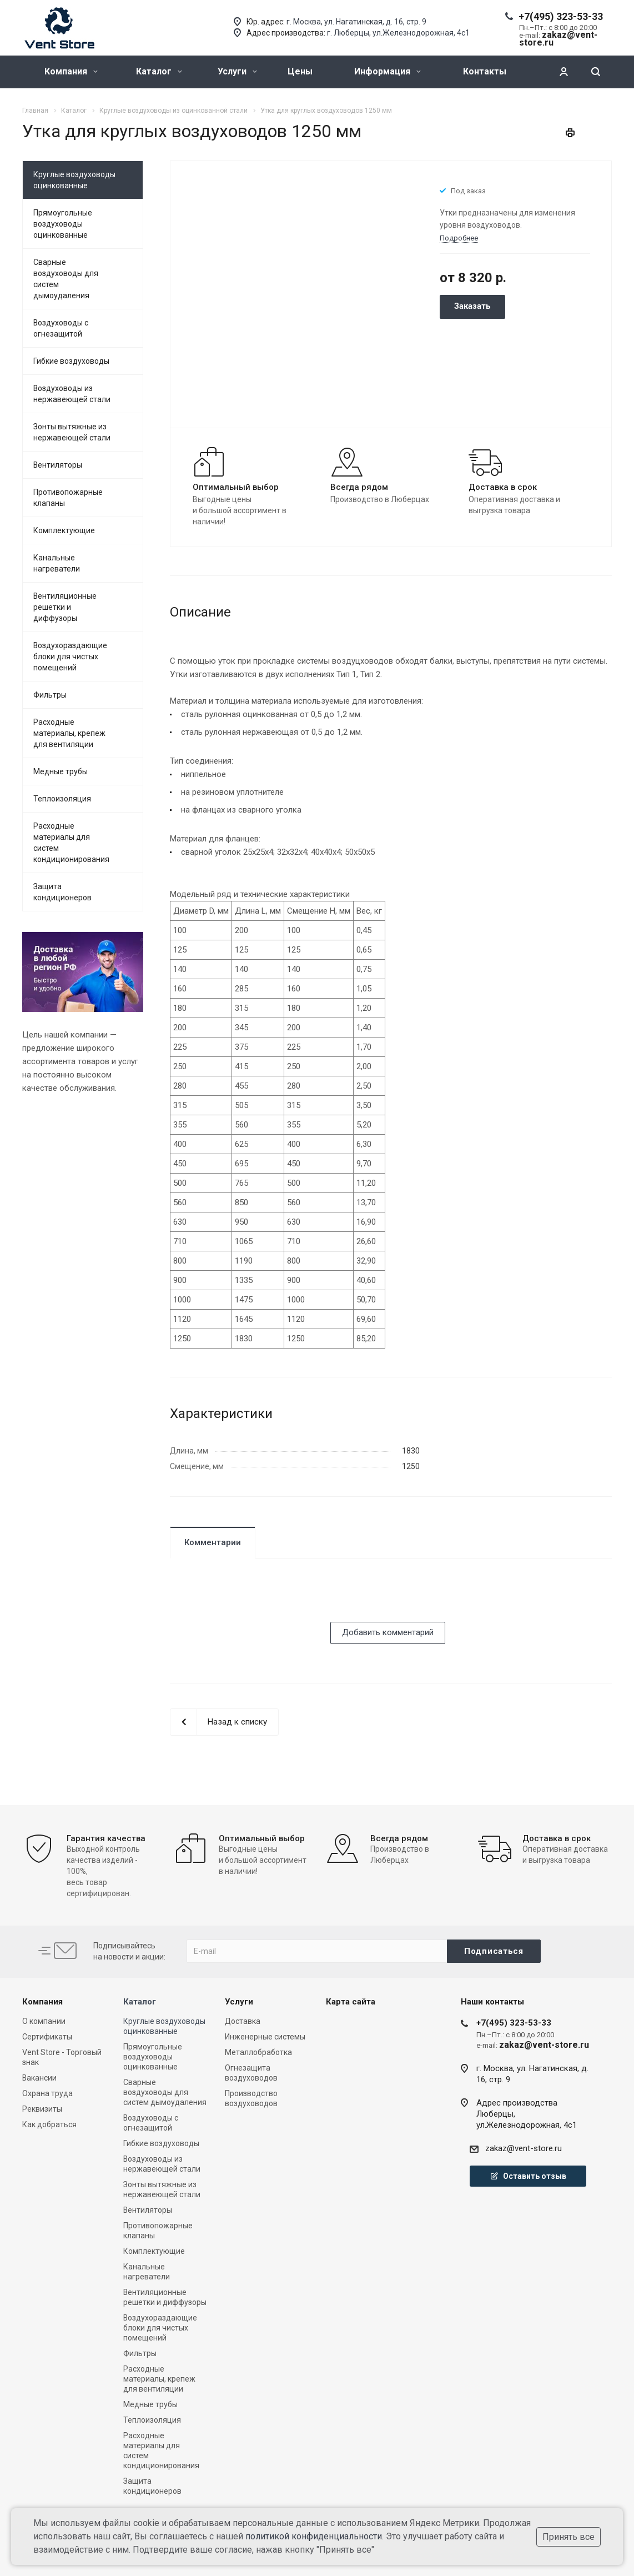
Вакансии (39, 2077)
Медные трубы (60, 771)
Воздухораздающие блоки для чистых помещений (70, 656)
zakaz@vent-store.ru (523, 2148)
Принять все (568, 2537)
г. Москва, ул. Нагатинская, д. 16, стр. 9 (356, 21)
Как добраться (49, 2124)
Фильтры (50, 694)
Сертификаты (47, 2036)
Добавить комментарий (388, 1632)
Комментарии (212, 1542)
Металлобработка (258, 2052)
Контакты (484, 71)
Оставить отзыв (528, 2176)
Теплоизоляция (62, 798)
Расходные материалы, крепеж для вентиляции (69, 733)
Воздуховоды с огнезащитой (60, 328)
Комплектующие (64, 530)
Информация (387, 71)
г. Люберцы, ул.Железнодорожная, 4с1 (398, 32)
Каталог (159, 71)
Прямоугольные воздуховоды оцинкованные (62, 223)
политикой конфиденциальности (313, 2536)
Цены (300, 71)
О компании (44, 2021)
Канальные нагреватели (56, 563)
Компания (71, 71)
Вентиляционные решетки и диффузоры (65, 607)
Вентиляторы (57, 464)
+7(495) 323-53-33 (561, 16)
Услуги (237, 71)
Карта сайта (350, 2002)
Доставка (242, 2021)
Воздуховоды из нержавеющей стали (71, 394)
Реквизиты (42, 2108)
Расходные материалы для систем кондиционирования (71, 842)
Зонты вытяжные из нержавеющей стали (71, 432)
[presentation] (254, 1600)
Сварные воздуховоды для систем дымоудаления (65, 279)
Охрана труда (47, 2093)
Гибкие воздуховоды (71, 361)
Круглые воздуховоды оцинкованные (74, 180)
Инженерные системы (265, 2036)
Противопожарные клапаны (68, 498)
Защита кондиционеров (62, 892)
